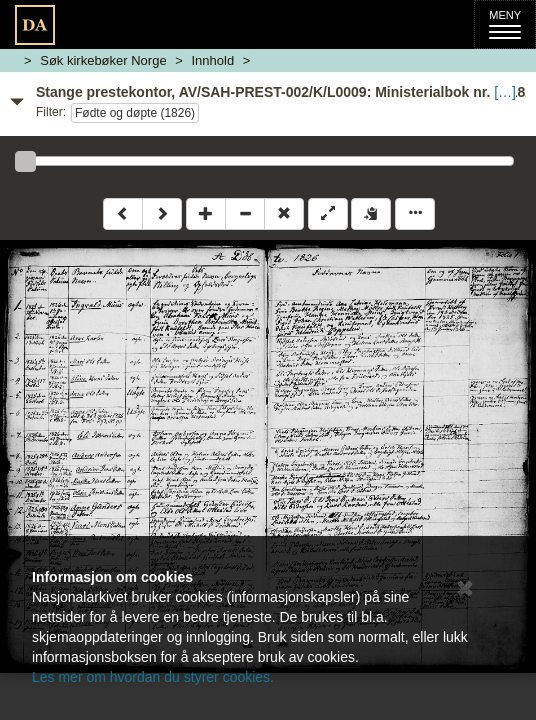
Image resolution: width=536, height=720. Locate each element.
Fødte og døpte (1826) (135, 113)
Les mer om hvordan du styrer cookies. (153, 677)
